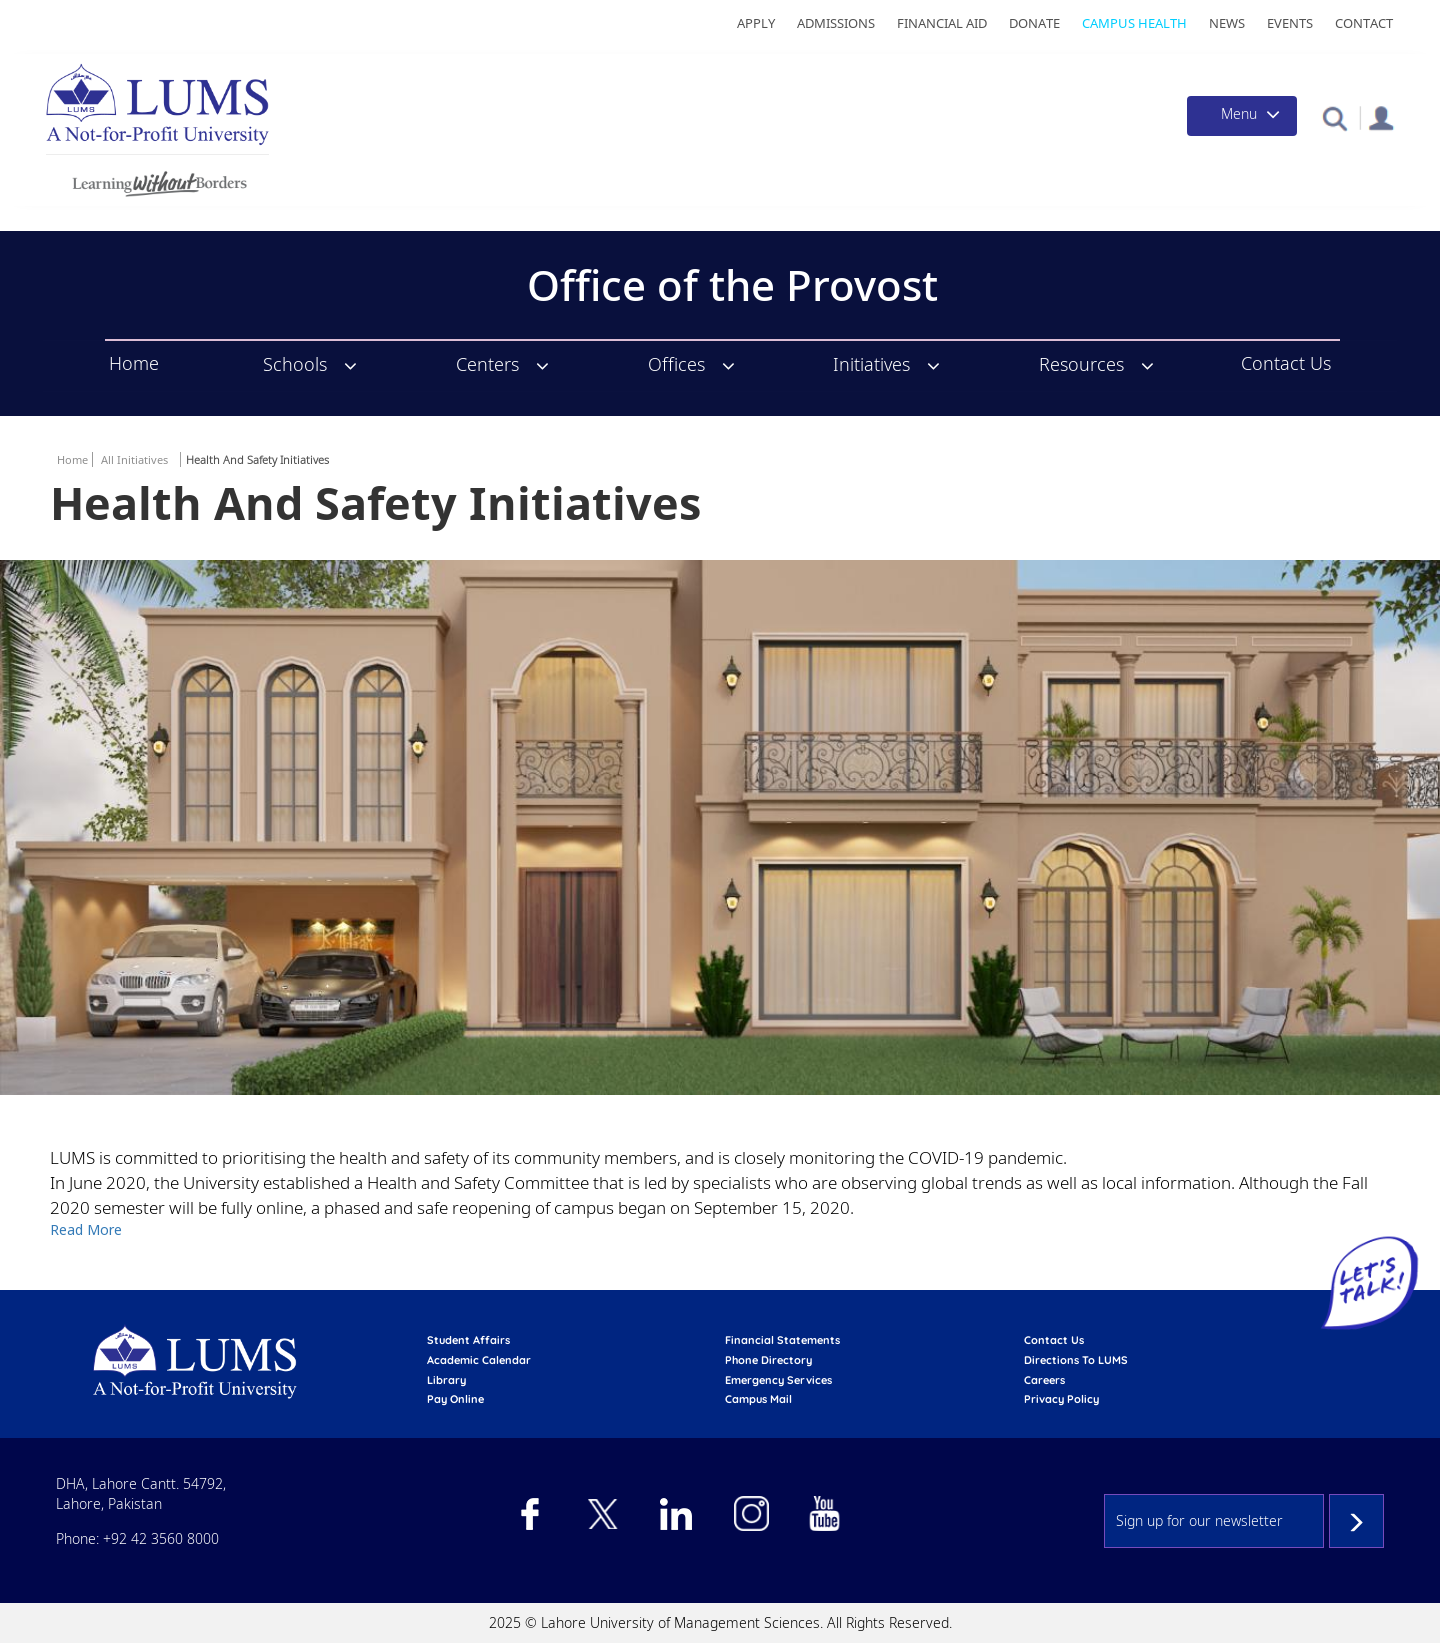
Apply (756, 23)
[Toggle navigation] (1242, 116)
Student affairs (468, 1340)
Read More (86, 1229)
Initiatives (871, 364)
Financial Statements (782, 1340)
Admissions (836, 23)
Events (1290, 23)
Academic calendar (479, 1360)
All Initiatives (134, 459)
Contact (1364, 23)
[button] (1334, 117)
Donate (1034, 23)
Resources (1081, 364)
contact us (1054, 1340)
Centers (487, 364)
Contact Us (1286, 364)
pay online (455, 1399)
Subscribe (1356, 1521)
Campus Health (1134, 23)
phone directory (768, 1360)
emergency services (778, 1380)
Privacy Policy (1061, 1399)
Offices (676, 364)
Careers (1044, 1380)
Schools (295, 364)
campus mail (758, 1399)
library (446, 1380)
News (1227, 23)
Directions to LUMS (1076, 1360)
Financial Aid (942, 23)
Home (134, 364)
